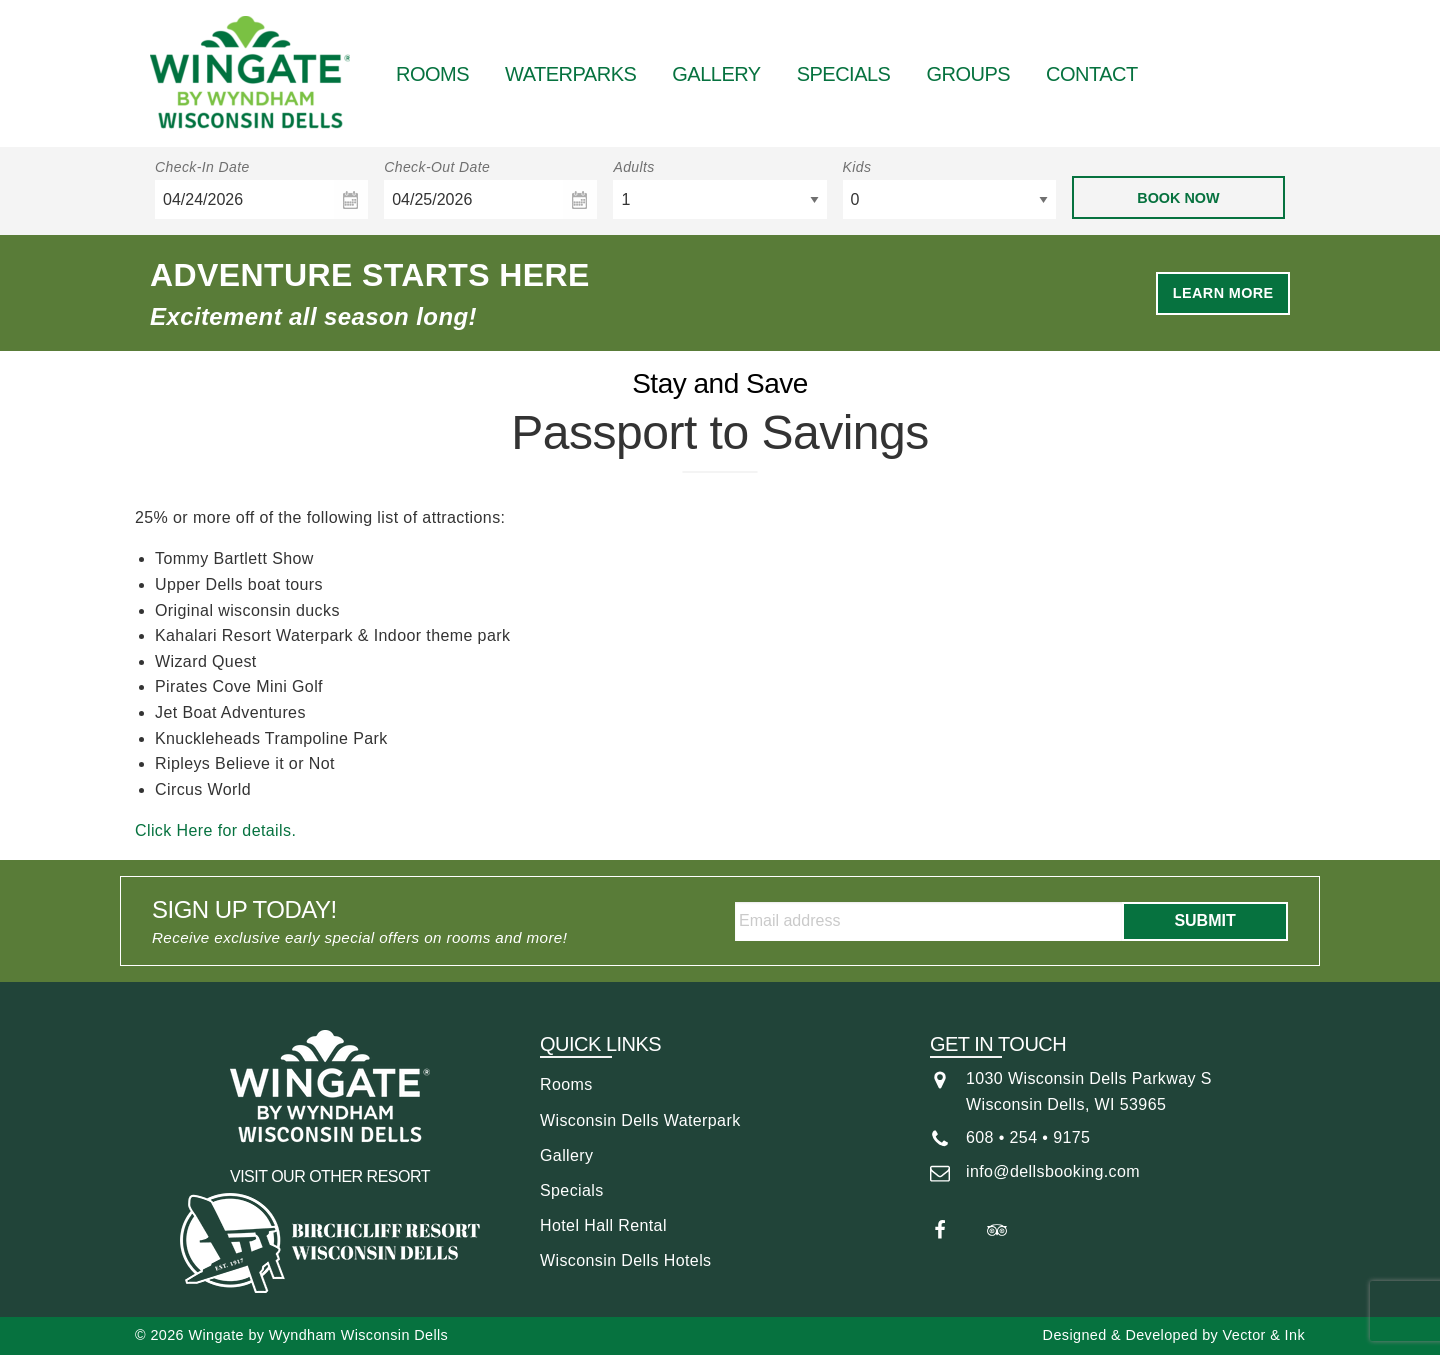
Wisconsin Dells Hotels (626, 1260)
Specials (844, 74)
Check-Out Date (437, 167)
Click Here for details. (215, 830)
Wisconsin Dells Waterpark (640, 1120)
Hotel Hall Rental (603, 1225)
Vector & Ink (1264, 1335)
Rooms (432, 74)
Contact (1092, 74)
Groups (968, 74)
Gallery (716, 74)
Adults (633, 167)
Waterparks (570, 74)
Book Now (1178, 198)
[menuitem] (432, 73)
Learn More (1223, 293)
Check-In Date (202, 167)
